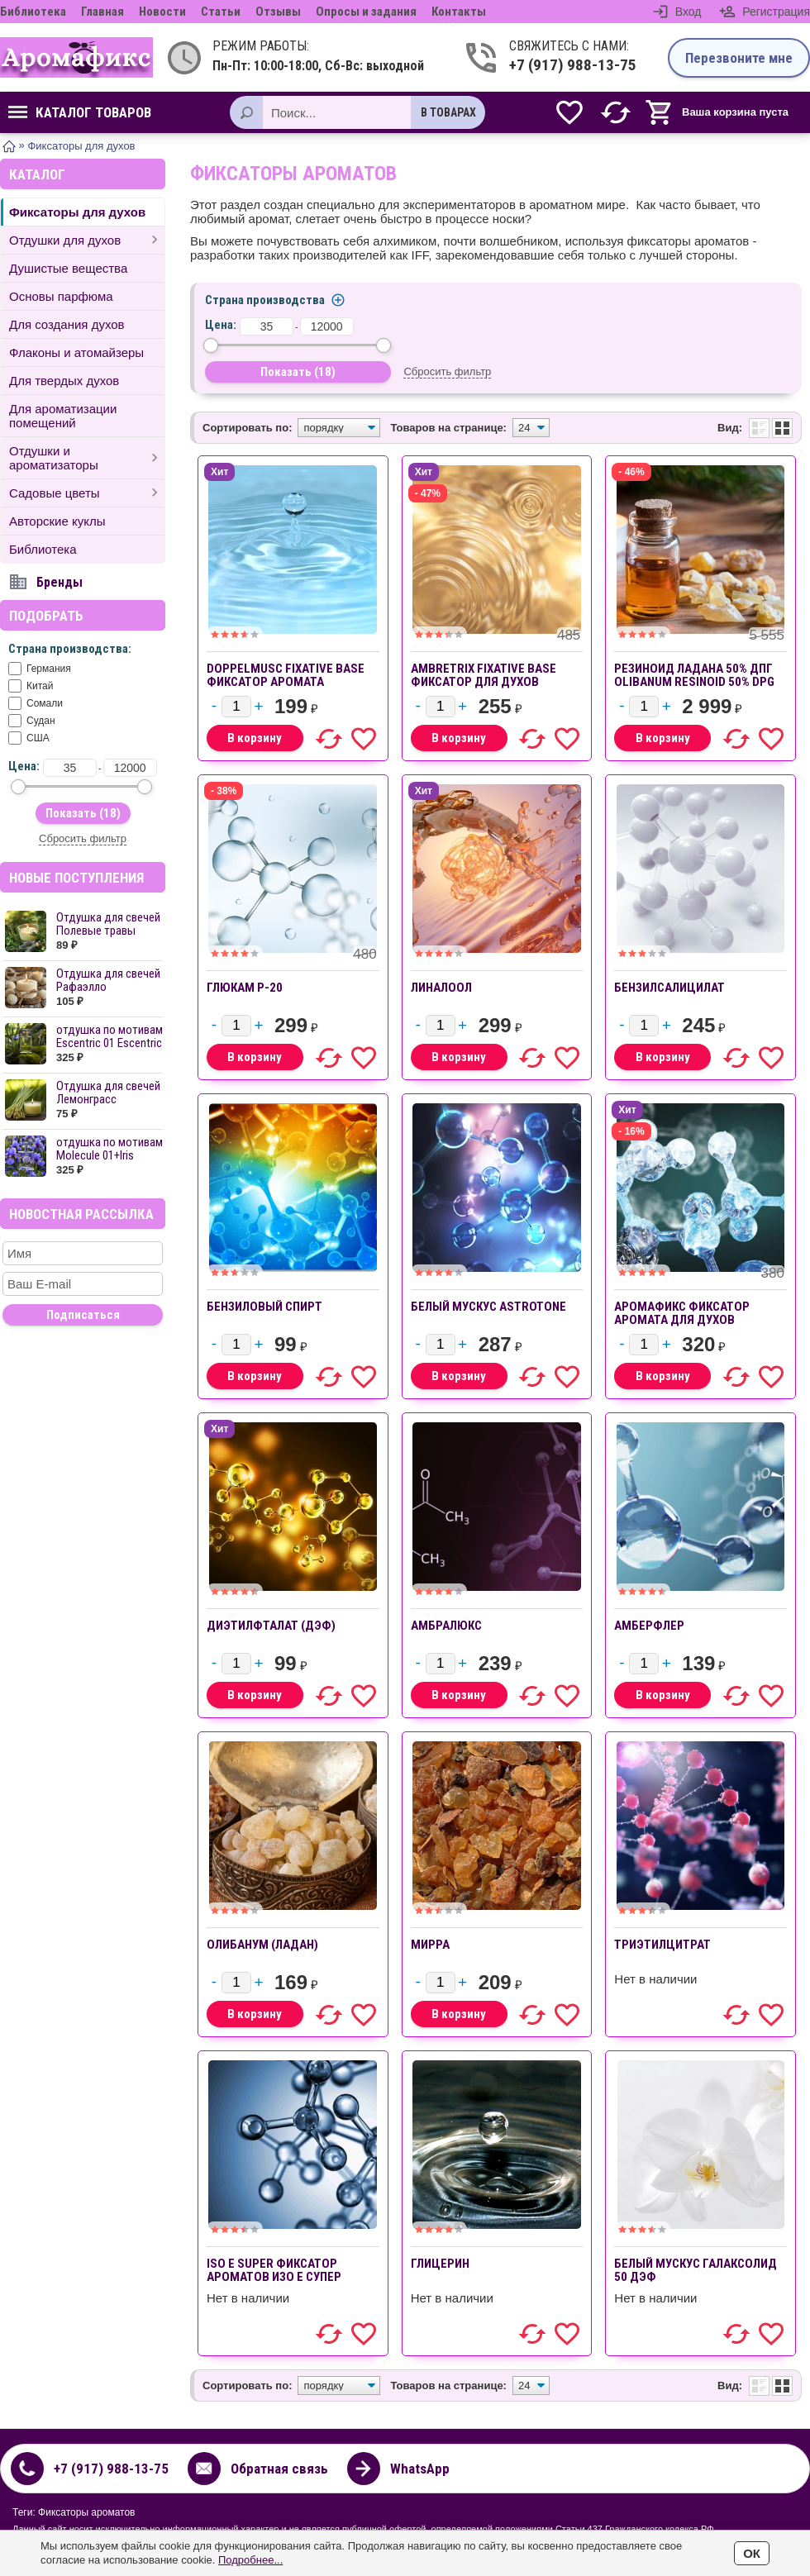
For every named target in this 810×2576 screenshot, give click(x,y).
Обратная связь (279, 2468)
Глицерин (440, 2263)
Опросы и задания (366, 11)
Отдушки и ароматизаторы (53, 458)
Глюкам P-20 (245, 987)
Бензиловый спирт (264, 1306)
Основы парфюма (61, 296)
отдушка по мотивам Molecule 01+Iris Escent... (109, 1155)
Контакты (458, 11)
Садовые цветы (54, 493)
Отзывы (278, 11)
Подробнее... (250, 2560)
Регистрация (776, 11)
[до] (130, 768)
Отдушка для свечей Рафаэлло (108, 980)
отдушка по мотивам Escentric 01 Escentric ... (109, 1043)
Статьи (221, 11)
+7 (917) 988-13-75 (572, 64)
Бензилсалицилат (669, 987)
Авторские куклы (57, 521)
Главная (102, 11)
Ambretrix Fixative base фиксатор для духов (483, 675)
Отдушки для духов (65, 240)
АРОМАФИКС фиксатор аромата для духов (682, 1313)
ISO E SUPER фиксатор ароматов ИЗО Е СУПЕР (274, 2270)
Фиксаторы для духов (77, 212)
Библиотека (33, 11)
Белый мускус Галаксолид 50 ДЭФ (695, 2270)
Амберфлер (649, 1625)
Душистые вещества (68, 268)
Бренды (59, 582)
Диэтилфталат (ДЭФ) (271, 1625)
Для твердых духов (64, 381)
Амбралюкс (446, 1625)
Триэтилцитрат (662, 1944)
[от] (70, 768)
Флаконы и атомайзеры (76, 352)
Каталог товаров (79, 112)
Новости (162, 11)
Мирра (430, 1944)
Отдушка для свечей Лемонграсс (108, 1092)
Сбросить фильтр (82, 838)
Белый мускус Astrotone (488, 1306)
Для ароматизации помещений (63, 416)
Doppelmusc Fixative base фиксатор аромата (285, 675)
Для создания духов (67, 324)
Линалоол (441, 987)
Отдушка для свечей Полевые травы (108, 924)
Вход (688, 11)
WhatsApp (420, 2468)
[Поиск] (246, 112)
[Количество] (236, 706)
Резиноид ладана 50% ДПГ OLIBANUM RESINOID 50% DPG (694, 675)
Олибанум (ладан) (262, 1944)
